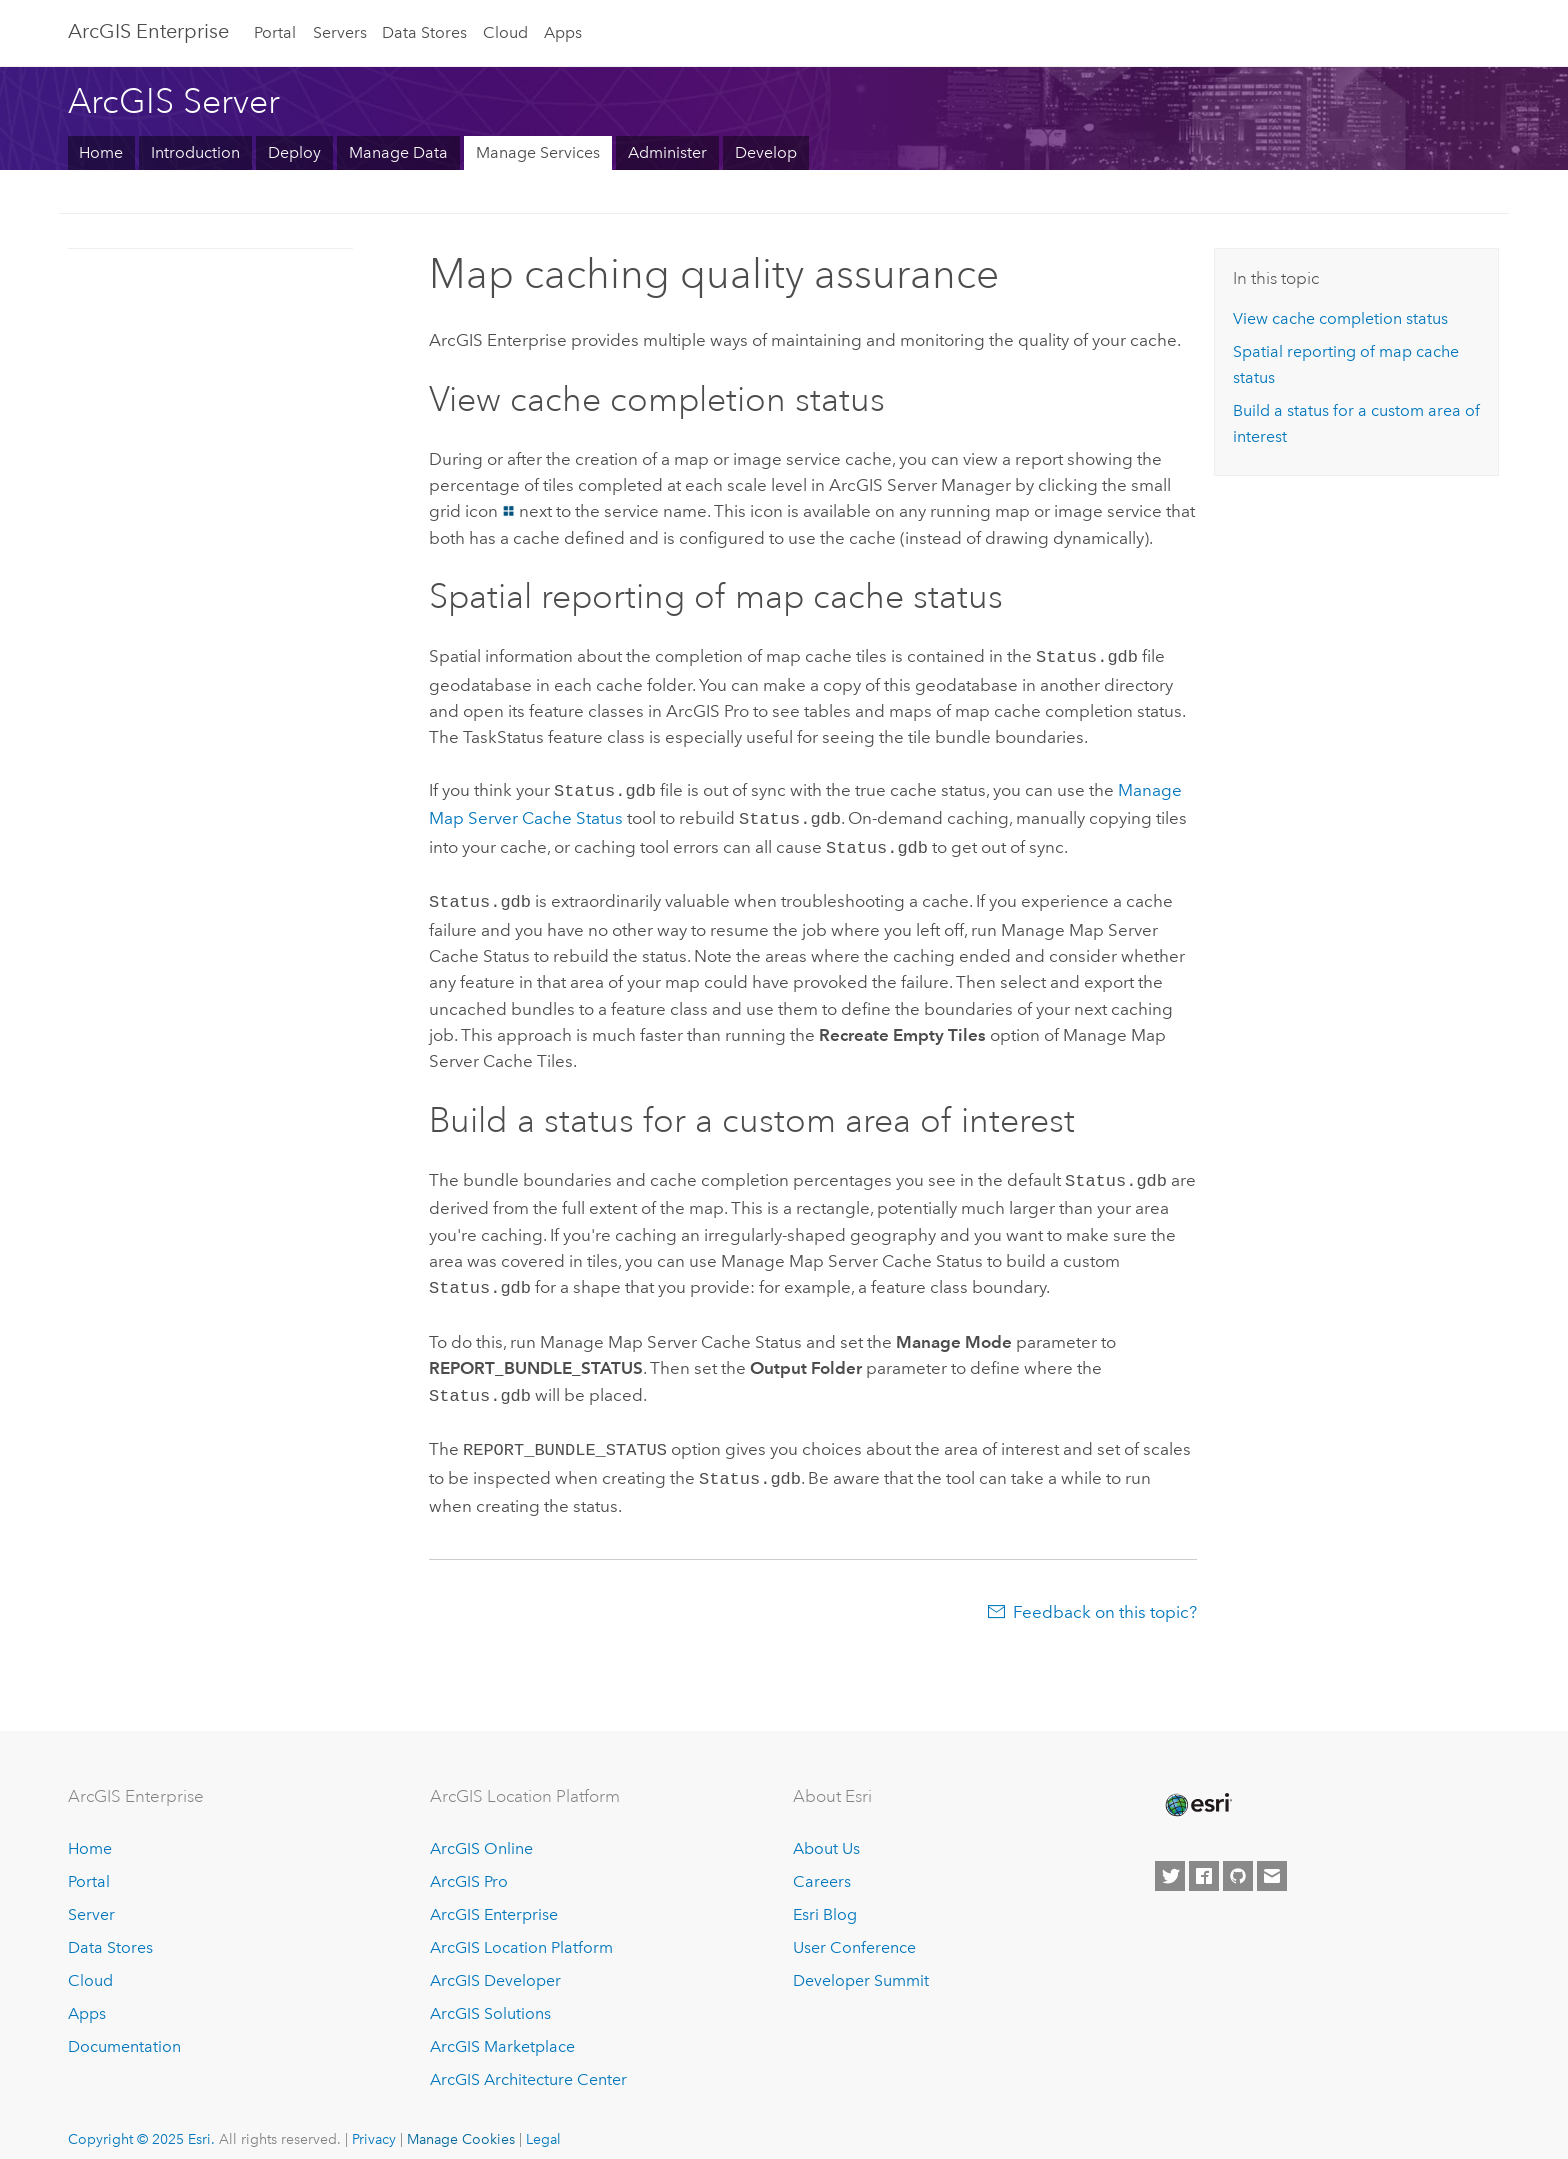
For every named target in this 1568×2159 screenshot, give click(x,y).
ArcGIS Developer (495, 1960)
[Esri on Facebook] (1204, 1856)
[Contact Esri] (1272, 1856)
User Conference (854, 1927)
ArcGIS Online (481, 1829)
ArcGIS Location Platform (521, 1927)
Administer (667, 152)
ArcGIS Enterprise (148, 31)
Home (101, 152)
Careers (822, 1862)
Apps (563, 32)
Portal (275, 32)
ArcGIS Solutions (490, 1993)
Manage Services (538, 152)
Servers (340, 32)
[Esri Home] (1197, 1785)
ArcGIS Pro (469, 1862)
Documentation (124, 2026)
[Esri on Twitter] (1170, 1856)
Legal (543, 2119)
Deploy (294, 152)
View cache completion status (1340, 318)
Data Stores (424, 32)
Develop (766, 152)
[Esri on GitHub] (1238, 1856)
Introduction (195, 152)
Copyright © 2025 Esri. (141, 2119)
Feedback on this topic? (1105, 1592)
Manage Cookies (461, 2119)
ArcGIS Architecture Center (528, 2059)
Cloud (505, 32)
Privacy (374, 2119)
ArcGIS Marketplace (502, 2026)
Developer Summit (861, 1960)
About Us (826, 1829)
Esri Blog (825, 1894)
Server (91, 1894)
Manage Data (398, 152)
